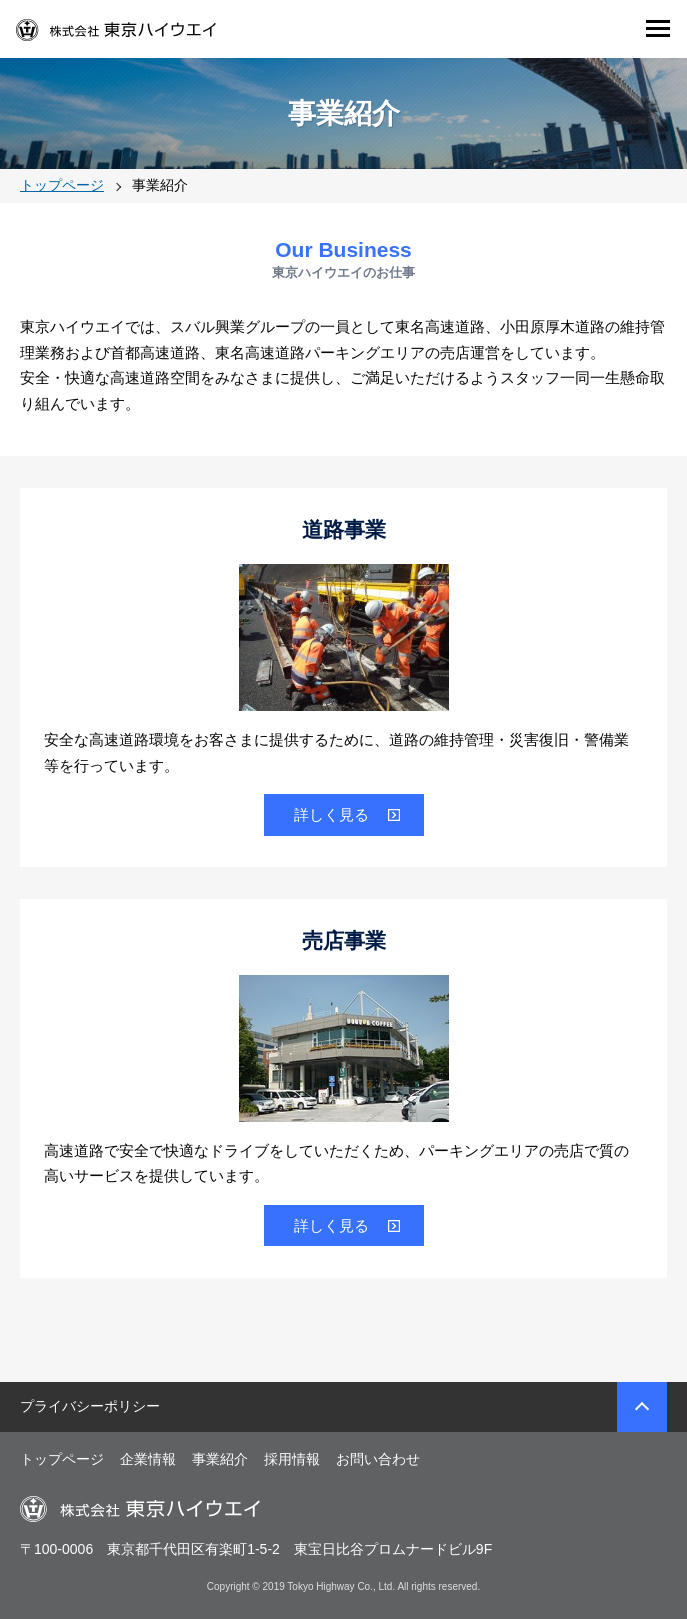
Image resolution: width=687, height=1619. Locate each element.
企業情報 (148, 1459)
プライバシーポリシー (90, 1406)
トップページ (62, 1459)
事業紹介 (220, 1459)
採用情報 (292, 1459)
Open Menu (656, 28)
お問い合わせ (378, 1459)
